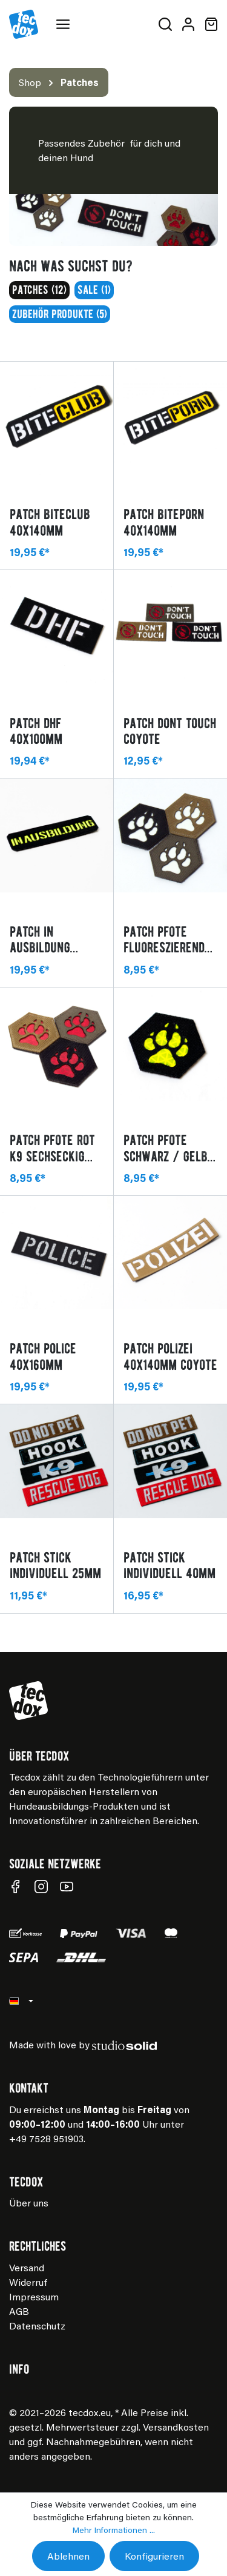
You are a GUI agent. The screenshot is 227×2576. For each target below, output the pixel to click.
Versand (26, 2267)
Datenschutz (37, 2325)
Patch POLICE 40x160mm (43, 1356)
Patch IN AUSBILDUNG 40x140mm (40, 939)
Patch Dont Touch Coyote (169, 731)
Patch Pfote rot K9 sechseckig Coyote (52, 1148)
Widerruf (28, 2282)
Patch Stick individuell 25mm (55, 1565)
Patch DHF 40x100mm (36, 731)
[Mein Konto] (188, 24)
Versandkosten (176, 2426)
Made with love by (83, 2044)
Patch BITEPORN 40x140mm (163, 522)
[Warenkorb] (209, 24)
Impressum (34, 2296)
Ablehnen (68, 2555)
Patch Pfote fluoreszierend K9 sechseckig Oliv (164, 939)
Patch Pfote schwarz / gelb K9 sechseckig (165, 1148)
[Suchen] (165, 24)
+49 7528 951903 (46, 2138)
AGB (19, 2311)
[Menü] (65, 24)
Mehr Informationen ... (114, 2529)
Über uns (28, 2202)
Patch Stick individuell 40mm (169, 1565)
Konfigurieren (154, 2555)
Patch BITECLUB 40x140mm (50, 522)
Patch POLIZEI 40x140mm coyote (170, 1356)
